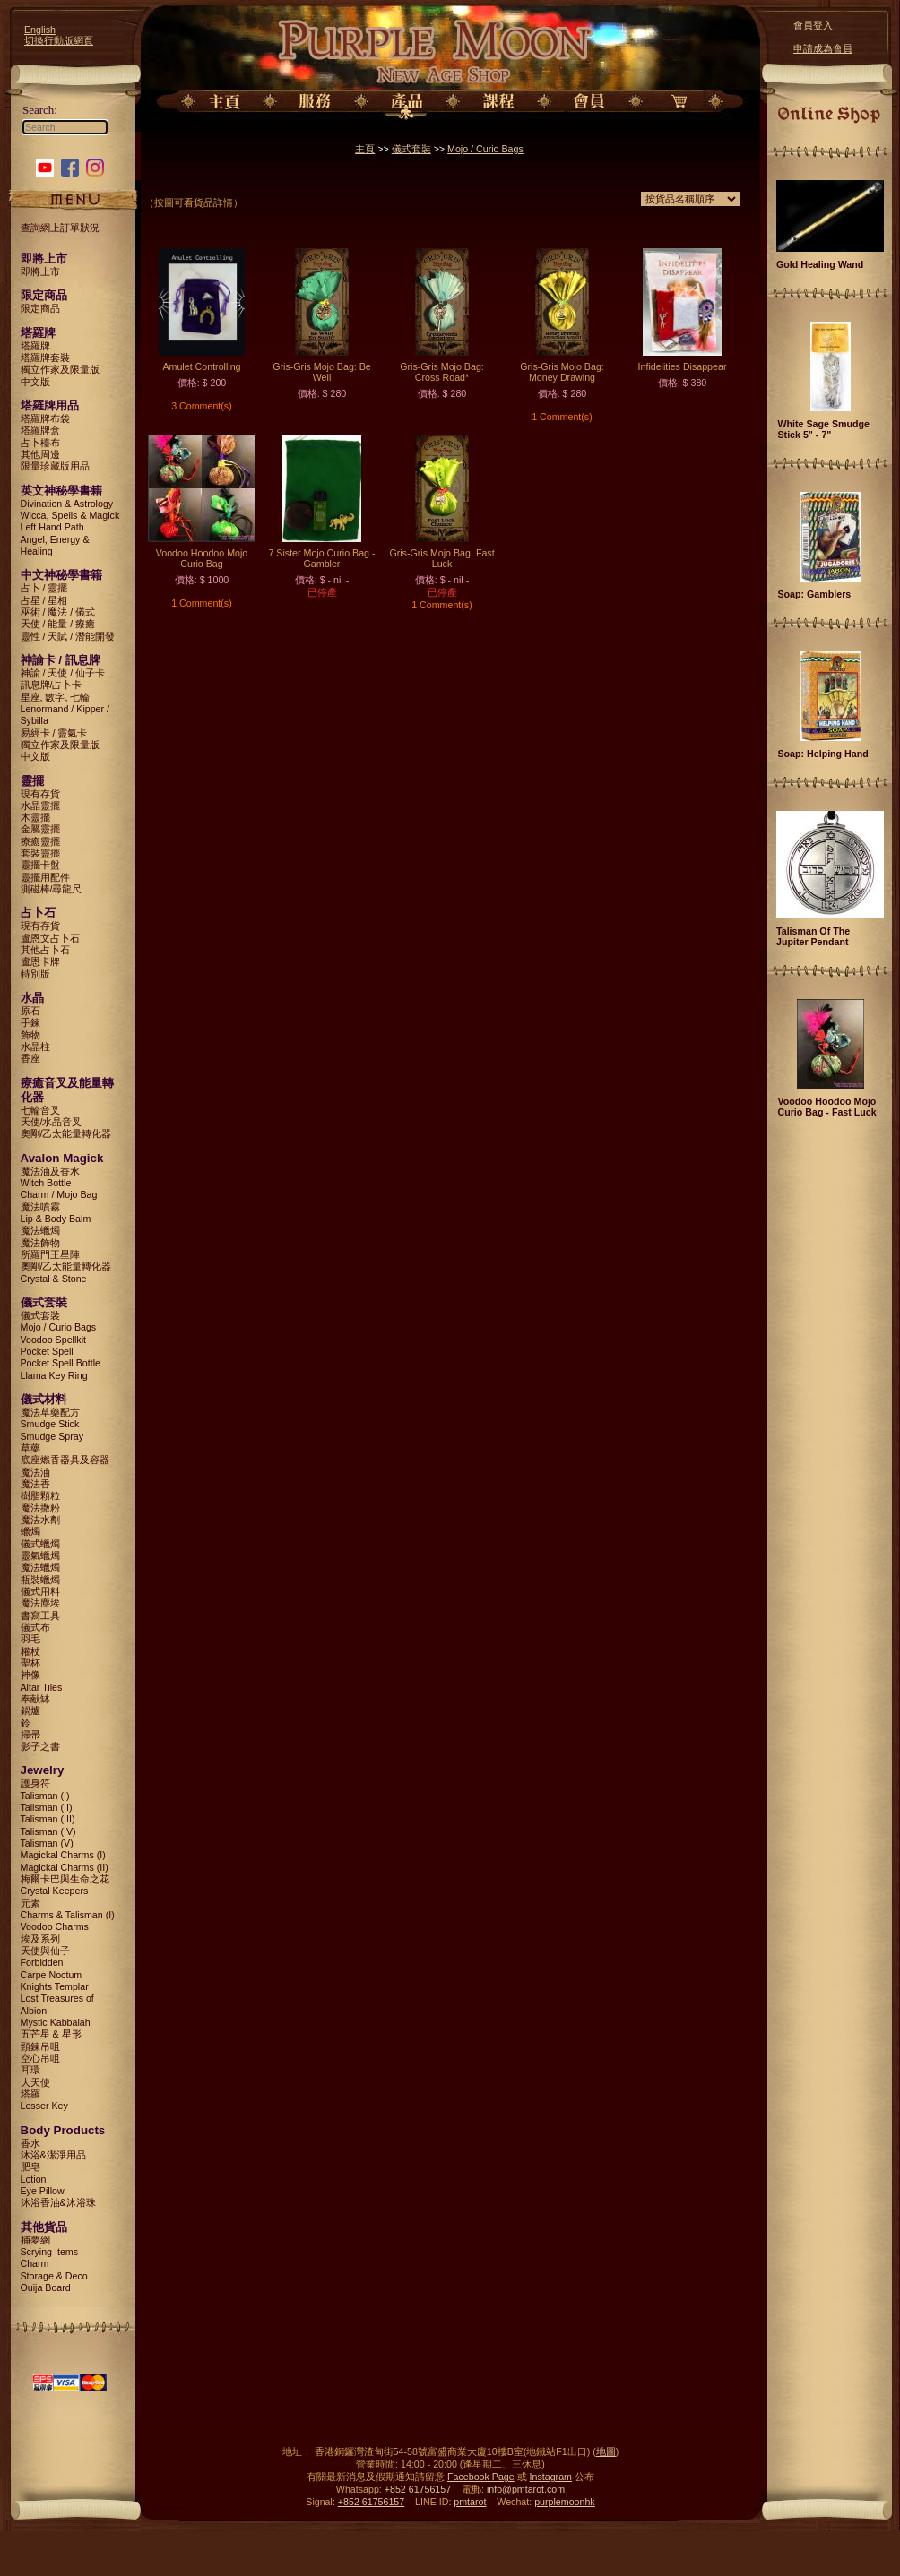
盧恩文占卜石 (50, 938)
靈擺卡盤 (40, 864)
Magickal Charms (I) (63, 1854)
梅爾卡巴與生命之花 (65, 1879)
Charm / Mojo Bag (59, 1194)
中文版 (35, 381)
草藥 (30, 1448)
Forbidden (42, 1962)
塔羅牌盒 (40, 430)
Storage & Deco (54, 2275)
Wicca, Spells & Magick (70, 515)
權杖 (30, 1651)
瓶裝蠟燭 (40, 1579)
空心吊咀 (40, 2058)
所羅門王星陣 (50, 1254)
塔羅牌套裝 (45, 357)
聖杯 (30, 1663)
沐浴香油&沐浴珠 (58, 2202)
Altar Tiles (42, 1687)
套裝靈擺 (40, 853)
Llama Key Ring (54, 1375)
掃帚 (30, 1734)
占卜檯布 (40, 442)
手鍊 (30, 1022)
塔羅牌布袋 (45, 418)
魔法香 (35, 1483)
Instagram (551, 2476)
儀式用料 (40, 1591)
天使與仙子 (45, 1950)
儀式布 (35, 1627)
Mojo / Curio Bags (59, 1327)
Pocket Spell (47, 1351)
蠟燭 (30, 1531)
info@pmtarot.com (526, 2489)
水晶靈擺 (40, 805)
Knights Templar (55, 1986)
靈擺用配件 (45, 877)
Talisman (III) (48, 1819)
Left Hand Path (52, 526)
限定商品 (40, 308)
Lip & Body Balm (56, 1218)
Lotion (34, 2179)
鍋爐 (30, 1710)
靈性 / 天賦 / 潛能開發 (68, 636)
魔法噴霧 (40, 1207)
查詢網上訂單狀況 (60, 227)
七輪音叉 (40, 1110)
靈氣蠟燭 (40, 1555)
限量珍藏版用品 (55, 466)
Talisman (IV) (48, 1831)
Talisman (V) (47, 1843)
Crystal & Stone (54, 1278)
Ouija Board (46, 2287)
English (40, 29)
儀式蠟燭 (40, 1543)
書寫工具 (40, 1615)
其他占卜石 (45, 949)
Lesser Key (44, 2105)
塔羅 (30, 2094)
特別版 (35, 974)
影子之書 (40, 1746)
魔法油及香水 (50, 1171)
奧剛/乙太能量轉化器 (66, 1133)
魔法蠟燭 (40, 1230)
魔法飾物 (40, 1242)
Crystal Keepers (55, 1890)
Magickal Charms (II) (64, 1867)
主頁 (365, 148)
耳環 (30, 2069)
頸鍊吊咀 (40, 2046)
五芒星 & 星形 (51, 2034)
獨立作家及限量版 (60, 369)
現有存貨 (40, 793)
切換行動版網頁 (58, 40)
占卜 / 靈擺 (44, 587)
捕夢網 (35, 2240)
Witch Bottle (46, 1182)
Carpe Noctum (51, 1974)
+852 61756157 (418, 2489)
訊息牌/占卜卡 (51, 684)
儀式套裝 (40, 1315)
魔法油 (35, 1472)
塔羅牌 (35, 345)
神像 (30, 1674)
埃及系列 (40, 1939)
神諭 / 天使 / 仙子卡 (63, 673)
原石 (30, 1010)
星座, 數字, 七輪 (56, 697)
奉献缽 (35, 1698)
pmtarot (470, 2501)
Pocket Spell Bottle (60, 1362)
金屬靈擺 (40, 828)
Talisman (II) (47, 1807)
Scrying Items (50, 2251)
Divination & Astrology (67, 503)
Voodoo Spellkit (53, 1339)
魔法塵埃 (40, 1603)
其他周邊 (40, 454)
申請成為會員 (822, 48)
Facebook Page (481, 2476)
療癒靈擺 (40, 841)
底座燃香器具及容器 (65, 1459)
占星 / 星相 (44, 600)
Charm (35, 2263)
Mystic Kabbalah (56, 2022)
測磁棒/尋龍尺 (51, 888)
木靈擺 (35, 817)
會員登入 (813, 25)
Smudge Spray (52, 1436)
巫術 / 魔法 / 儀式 (58, 612)
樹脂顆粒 (40, 1495)
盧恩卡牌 (40, 961)
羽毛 (30, 1638)
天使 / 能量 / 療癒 (58, 623)
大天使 (35, 2082)
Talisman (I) (45, 1795)
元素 (30, 1903)
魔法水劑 (40, 1519)
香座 (30, 1058)
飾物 (30, 1035)
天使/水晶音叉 (51, 1121)
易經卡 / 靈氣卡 (54, 733)
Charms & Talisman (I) (68, 1914)
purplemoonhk (564, 2501)
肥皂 (30, 2166)
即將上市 (40, 271)
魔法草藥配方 (50, 1412)
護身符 (35, 1783)
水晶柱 (35, 1046)
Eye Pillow (43, 2190)
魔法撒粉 (40, 1508)
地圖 (606, 2451)
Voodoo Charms (55, 1926)
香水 (30, 2143)
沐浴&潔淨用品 (53, 2155)
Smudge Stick (50, 1423)
